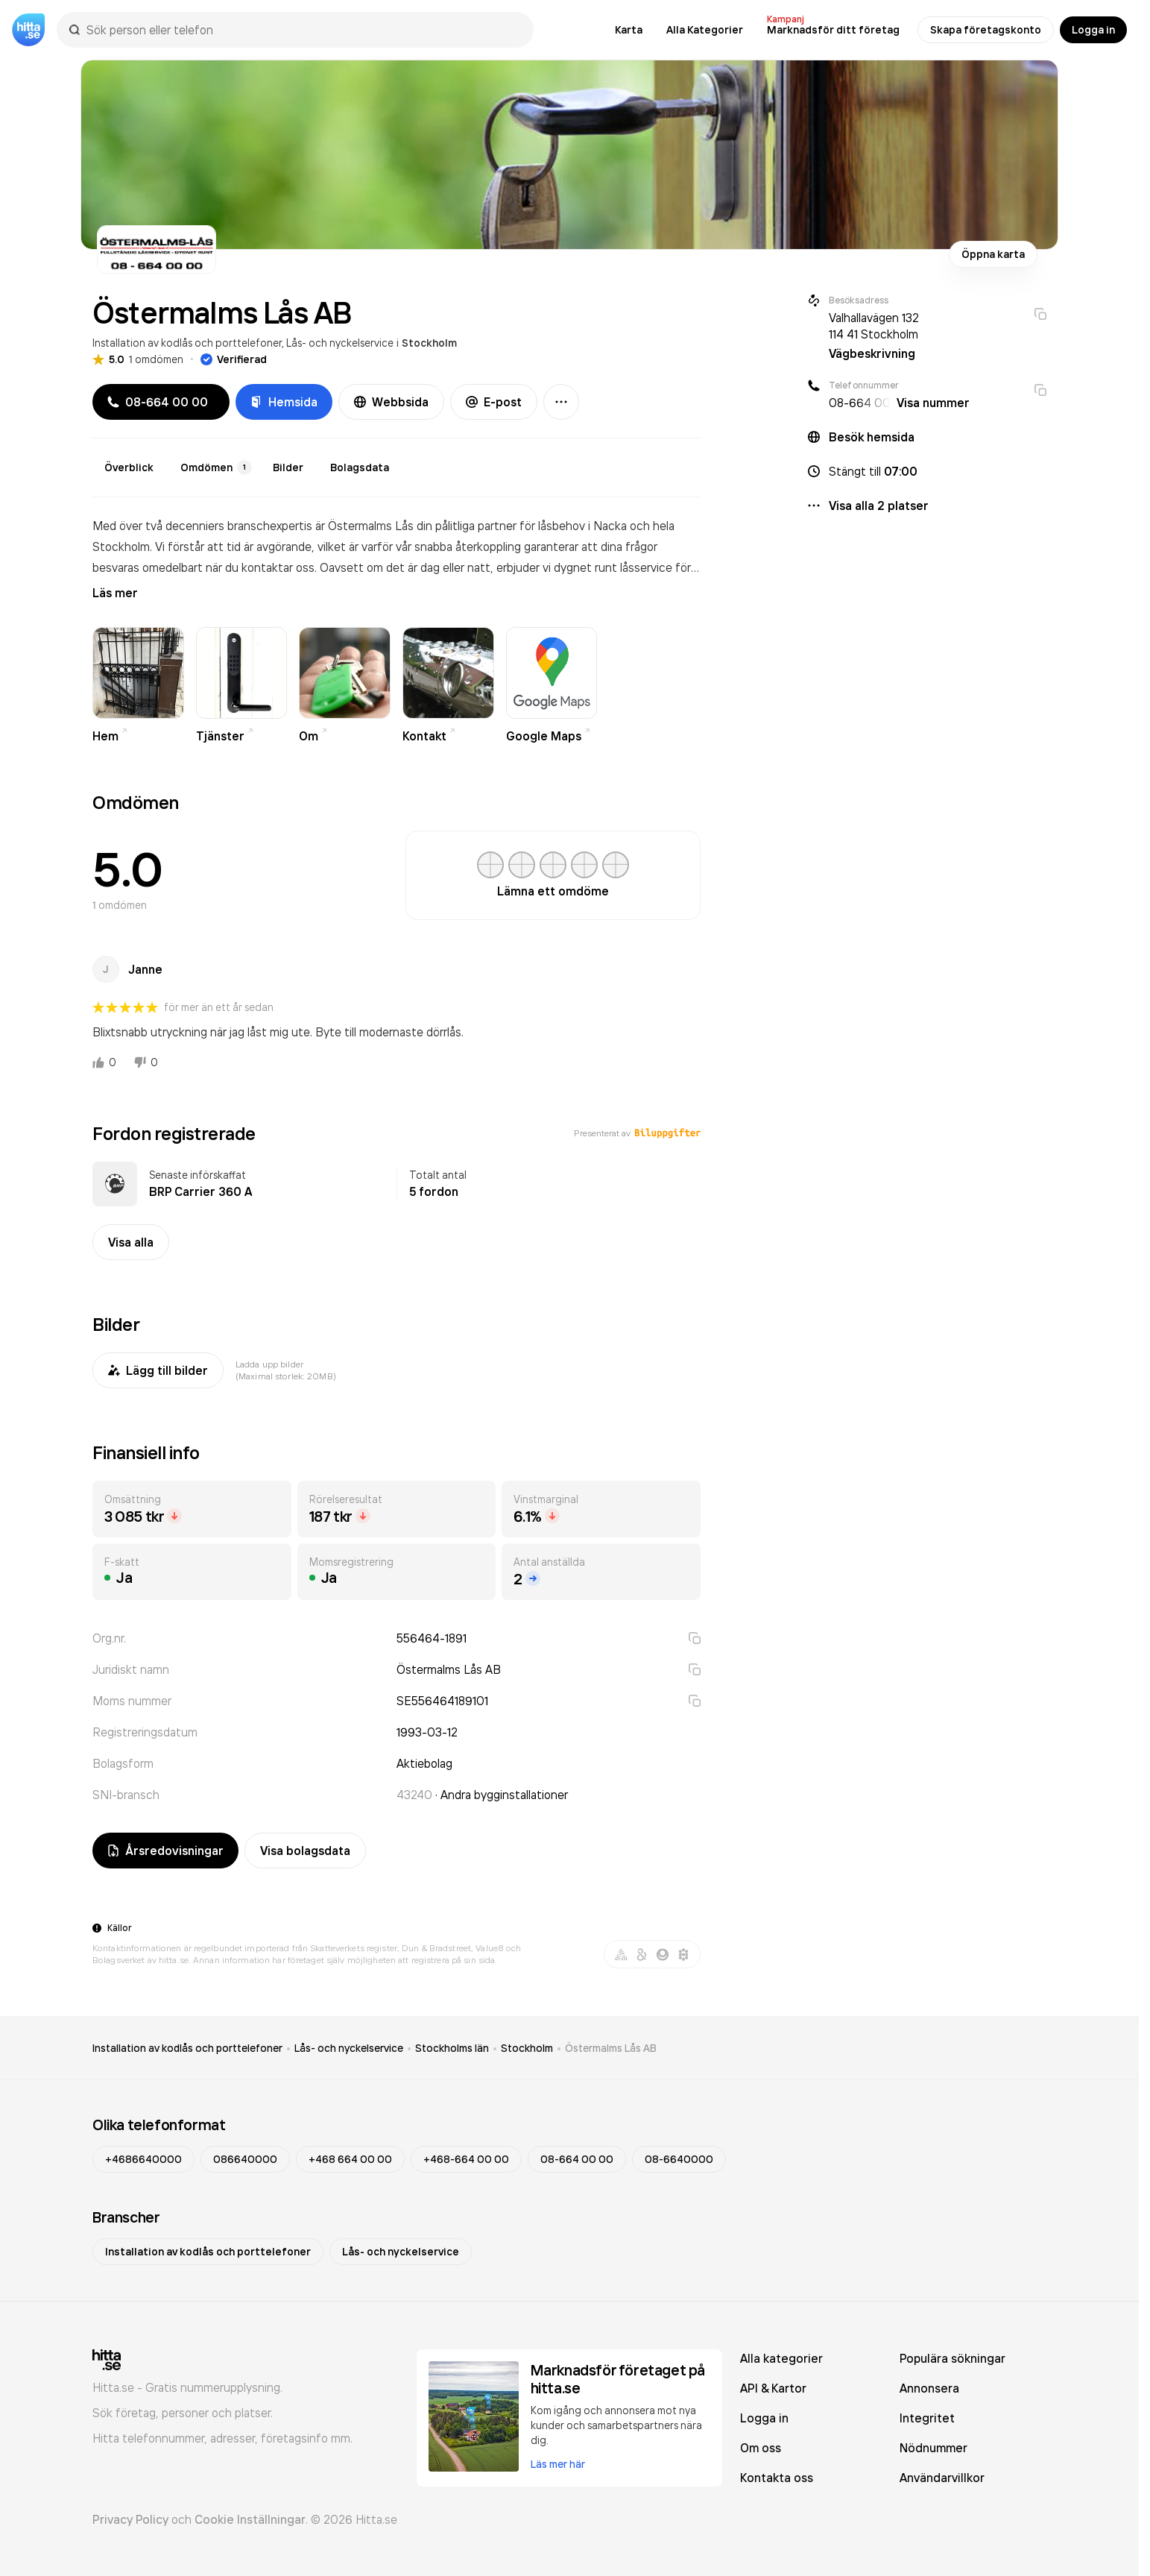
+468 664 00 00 (350, 2159)
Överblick (129, 467)
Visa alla (131, 1242)
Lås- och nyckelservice (340, 342)
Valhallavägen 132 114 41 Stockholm (874, 325)
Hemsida (283, 401)
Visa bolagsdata (305, 1850)
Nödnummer (933, 2447)
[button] (927, 471)
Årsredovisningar (165, 1850)
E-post (494, 401)
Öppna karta (993, 254)
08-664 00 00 (576, 2159)
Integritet (927, 2417)
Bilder (288, 467)
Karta (628, 30)
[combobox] (302, 29)
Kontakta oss (776, 2477)
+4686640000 (143, 2159)
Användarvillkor (942, 2477)
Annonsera (929, 2388)
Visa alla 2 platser (879, 505)
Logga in (1093, 30)
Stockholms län (452, 2048)
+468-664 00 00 (466, 2159)
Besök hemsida (871, 436)
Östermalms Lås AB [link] (611, 2048)
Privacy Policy (130, 2519)
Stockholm (429, 343)
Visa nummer (933, 402)
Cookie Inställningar (250, 2519)
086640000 (245, 2159)
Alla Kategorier (704, 30)
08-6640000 (679, 2159)
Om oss (760, 2447)
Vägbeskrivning (872, 353)
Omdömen (216, 467)
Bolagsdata (359, 467)
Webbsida (391, 401)
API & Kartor (773, 2388)
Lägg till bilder (158, 1370)
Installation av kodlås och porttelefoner (187, 342)
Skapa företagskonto (985, 30)
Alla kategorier (781, 2358)
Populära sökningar (952, 2358)
